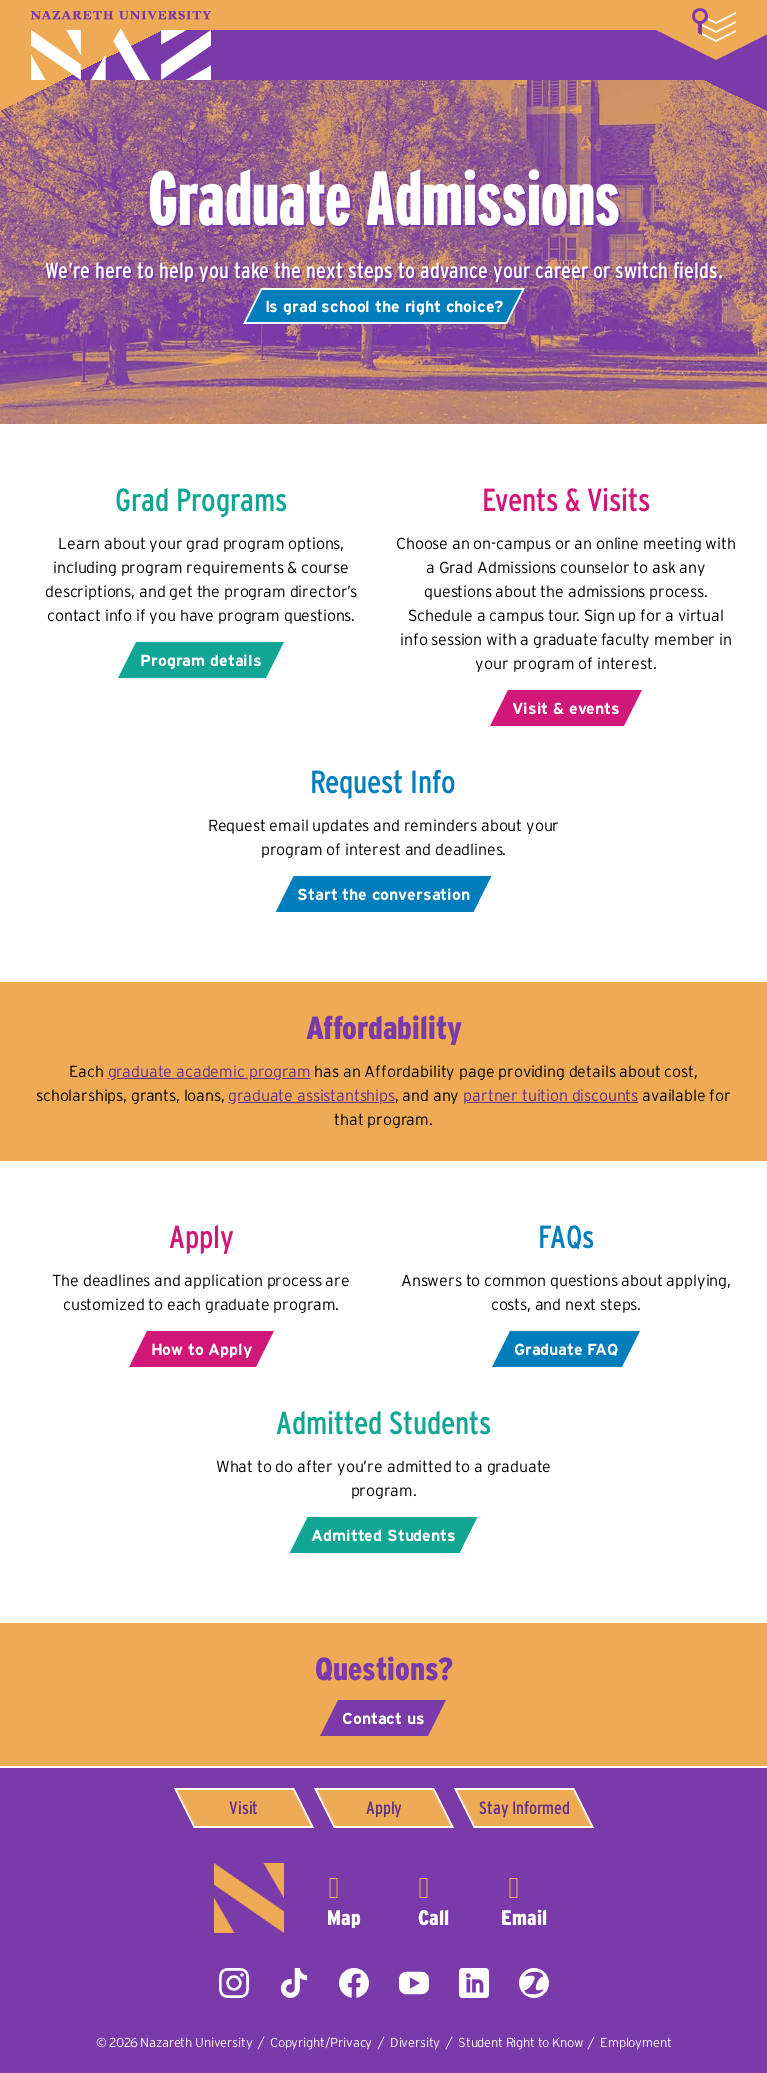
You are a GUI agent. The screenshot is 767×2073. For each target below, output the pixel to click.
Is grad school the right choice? (384, 306)
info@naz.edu (524, 1898)
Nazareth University (121, 45)
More (714, 25)
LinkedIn (474, 1983)
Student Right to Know (520, 2042)
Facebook (354, 1983)
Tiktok (294, 1983)
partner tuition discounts (550, 1095)
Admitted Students (383, 1535)
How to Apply (201, 1349)
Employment (635, 2042)
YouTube (414, 1983)
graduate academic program (209, 1071)
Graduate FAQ (566, 1349)
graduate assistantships (311, 1095)
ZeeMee (534, 1983)
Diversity (415, 2042)
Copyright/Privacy (321, 2042)
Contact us (383, 1718)
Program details (201, 660)
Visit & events (566, 708)
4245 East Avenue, (344, 1898)
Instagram (234, 1983)
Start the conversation (383, 894)
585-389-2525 (434, 1898)
